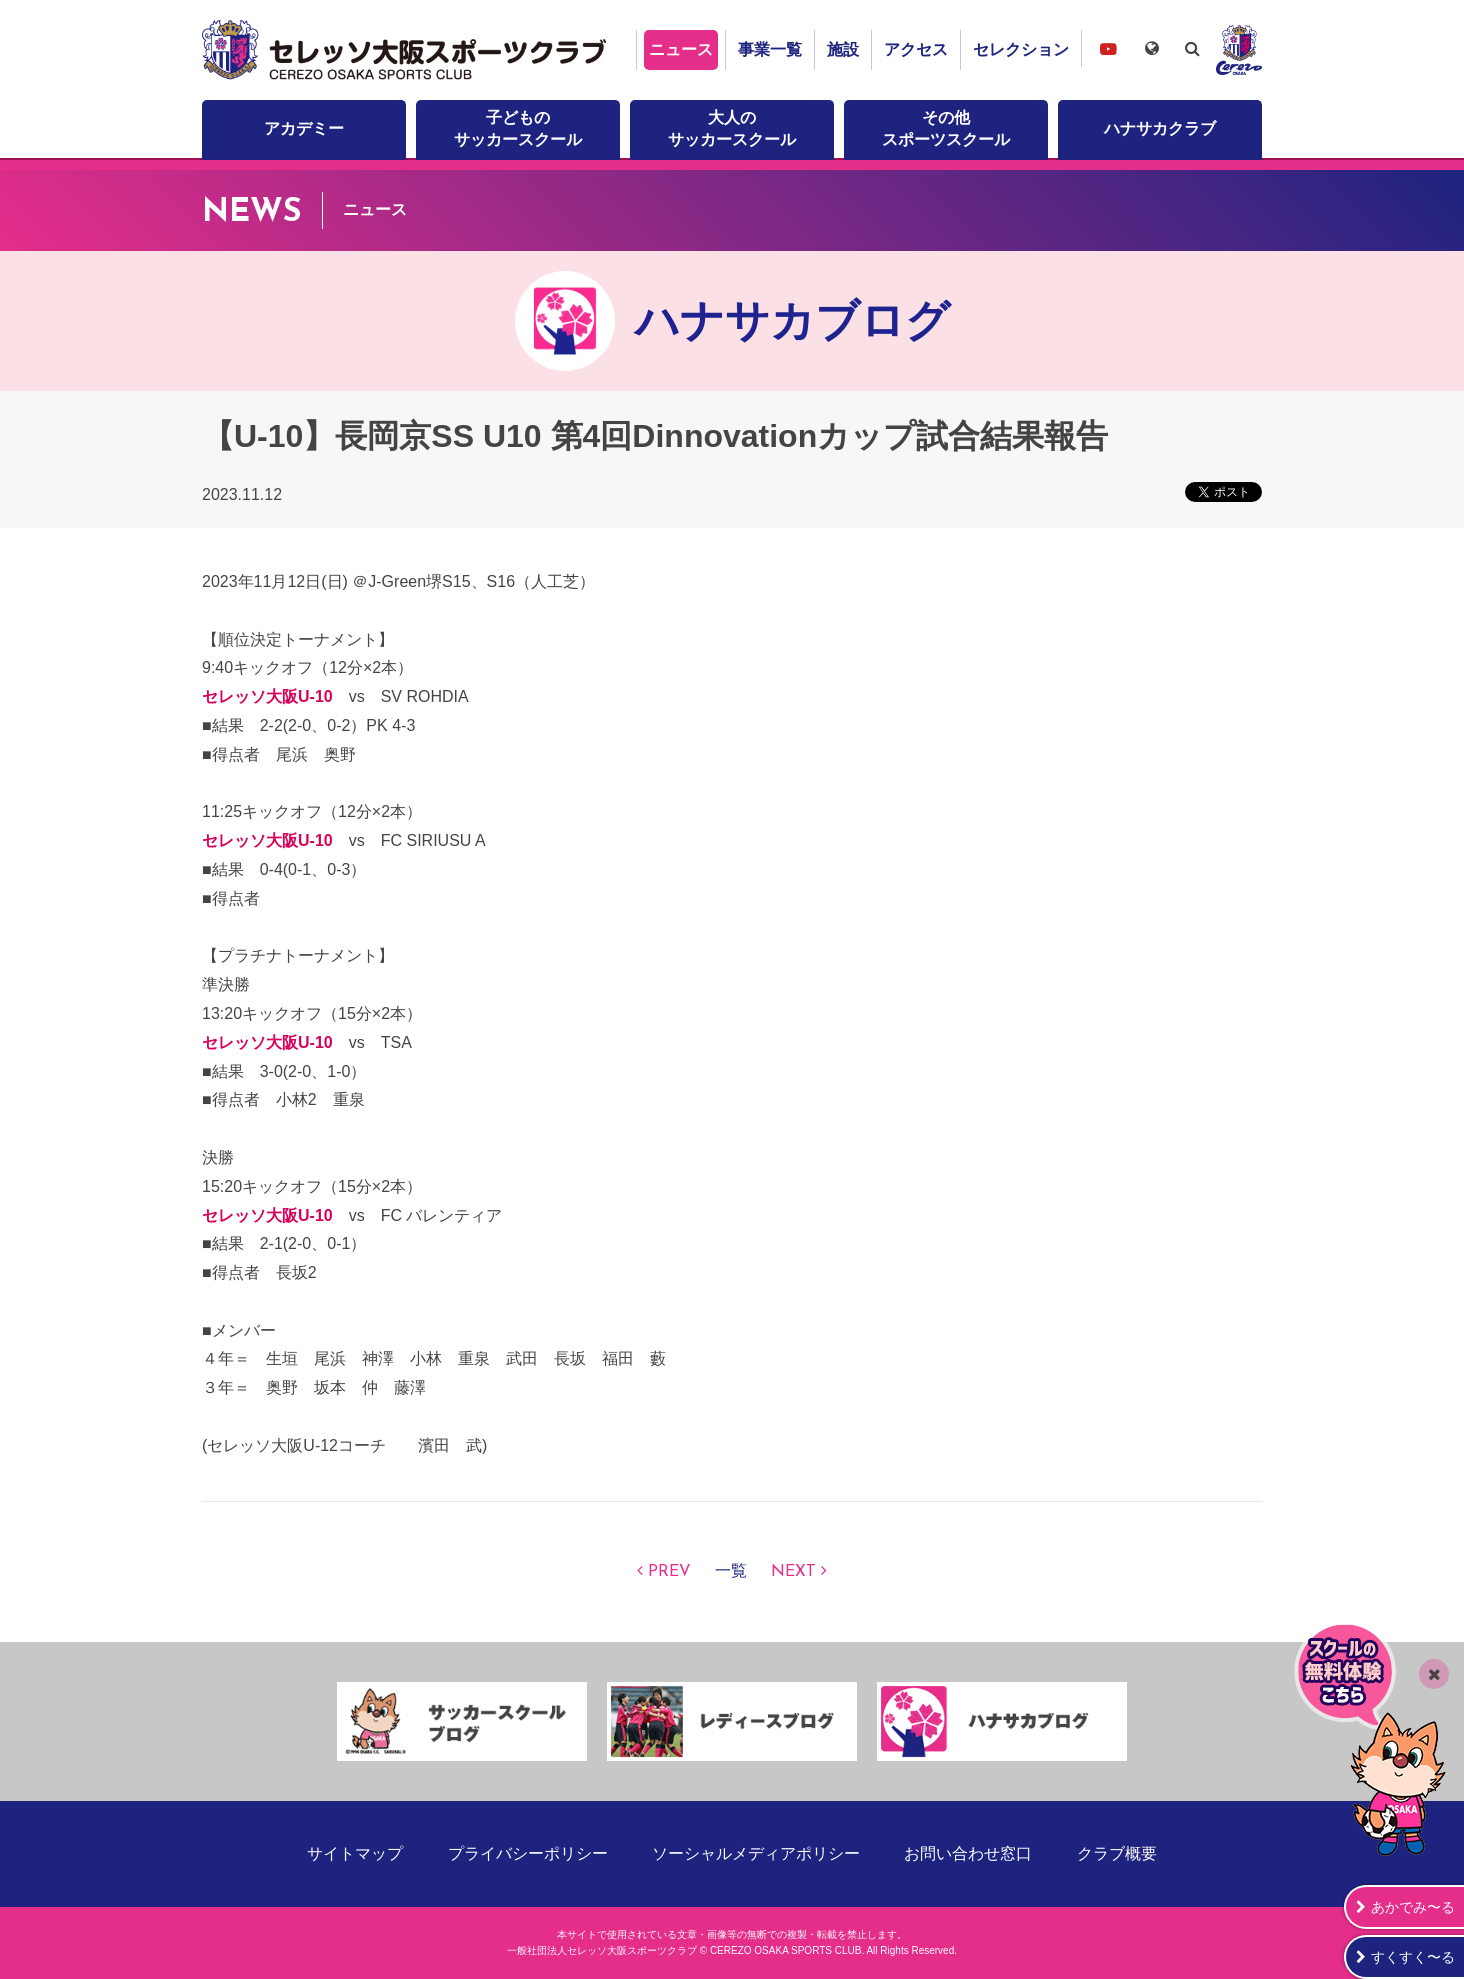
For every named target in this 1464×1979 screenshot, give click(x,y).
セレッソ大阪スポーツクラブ (407, 50)
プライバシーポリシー (528, 1853)
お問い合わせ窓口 (968, 1853)
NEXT (793, 1572)
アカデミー (304, 128)
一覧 (731, 1572)
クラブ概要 (1117, 1853)
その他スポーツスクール (946, 128)
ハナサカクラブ (1160, 128)
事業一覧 (770, 49)
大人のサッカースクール (732, 128)
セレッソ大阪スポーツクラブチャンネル (1108, 48)
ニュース (681, 49)
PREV (669, 1572)
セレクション (1021, 49)
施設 (843, 49)
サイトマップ (355, 1853)
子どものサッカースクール (518, 128)
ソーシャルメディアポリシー (756, 1853)
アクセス (916, 49)
